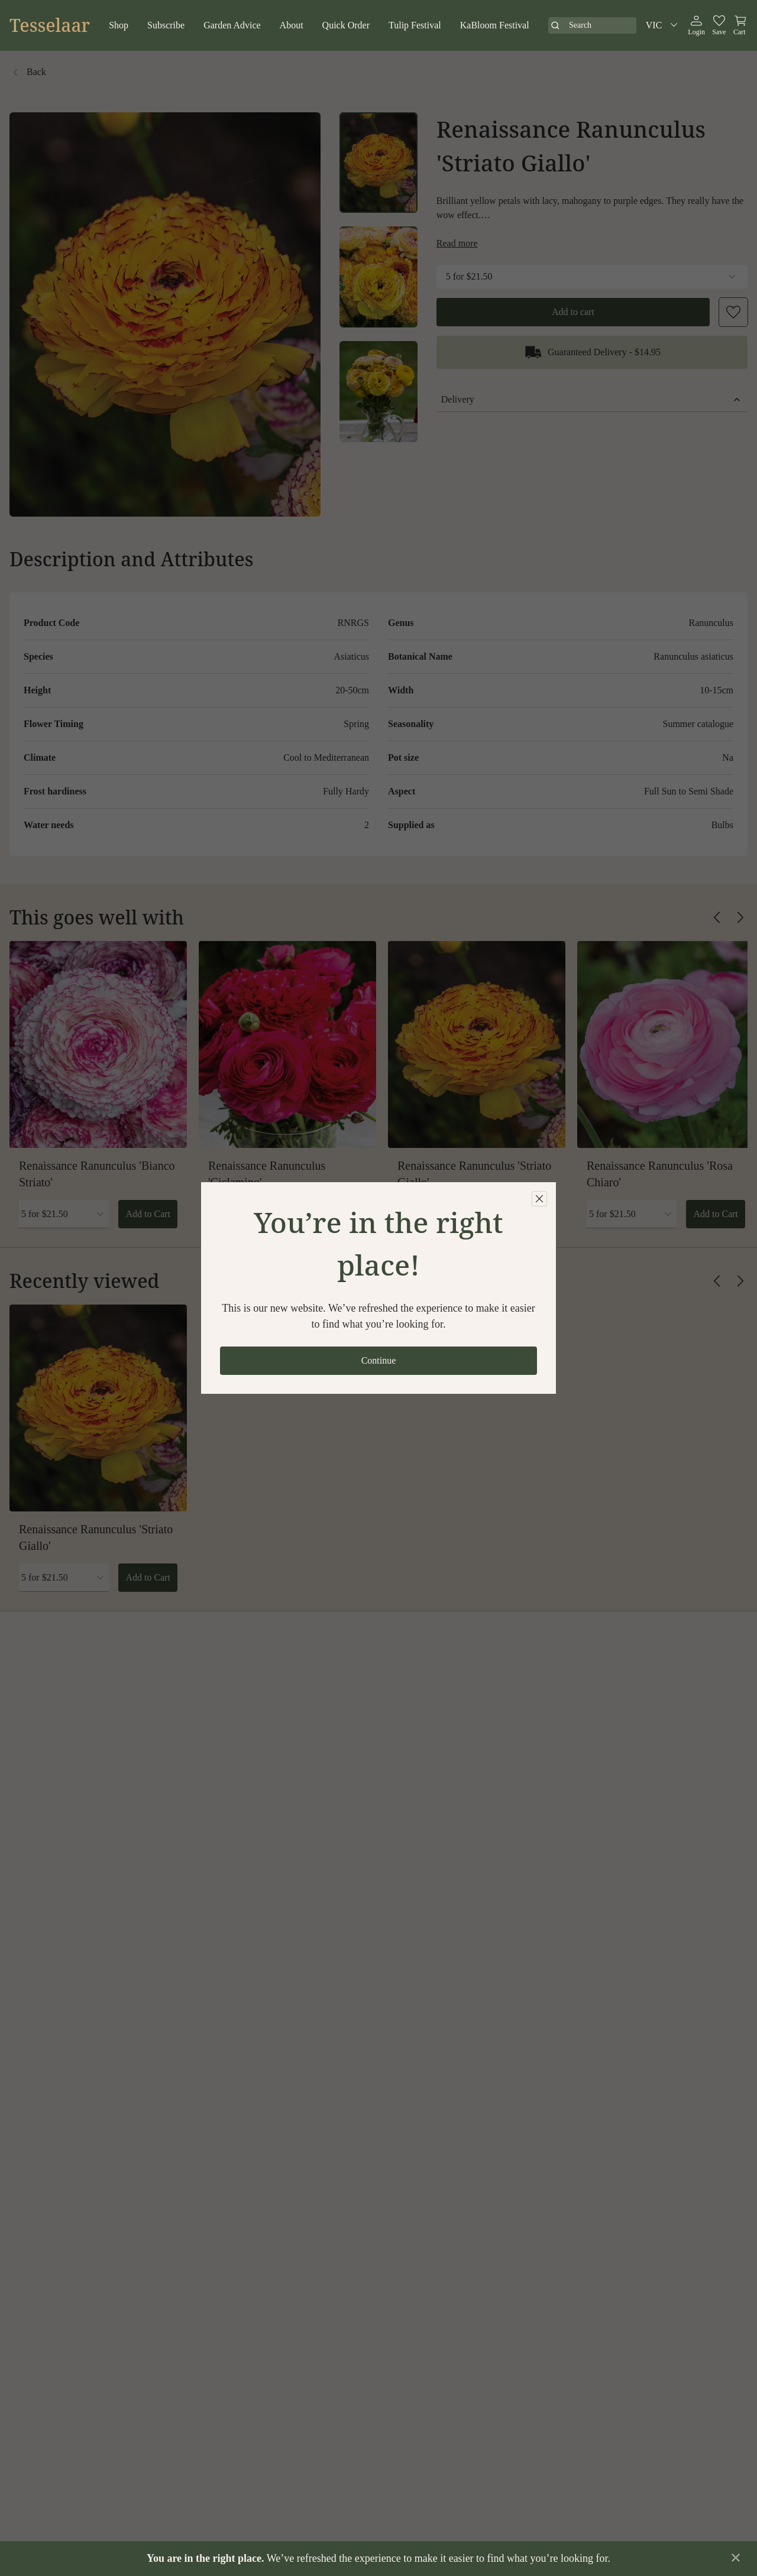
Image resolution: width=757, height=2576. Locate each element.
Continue (378, 1360)
